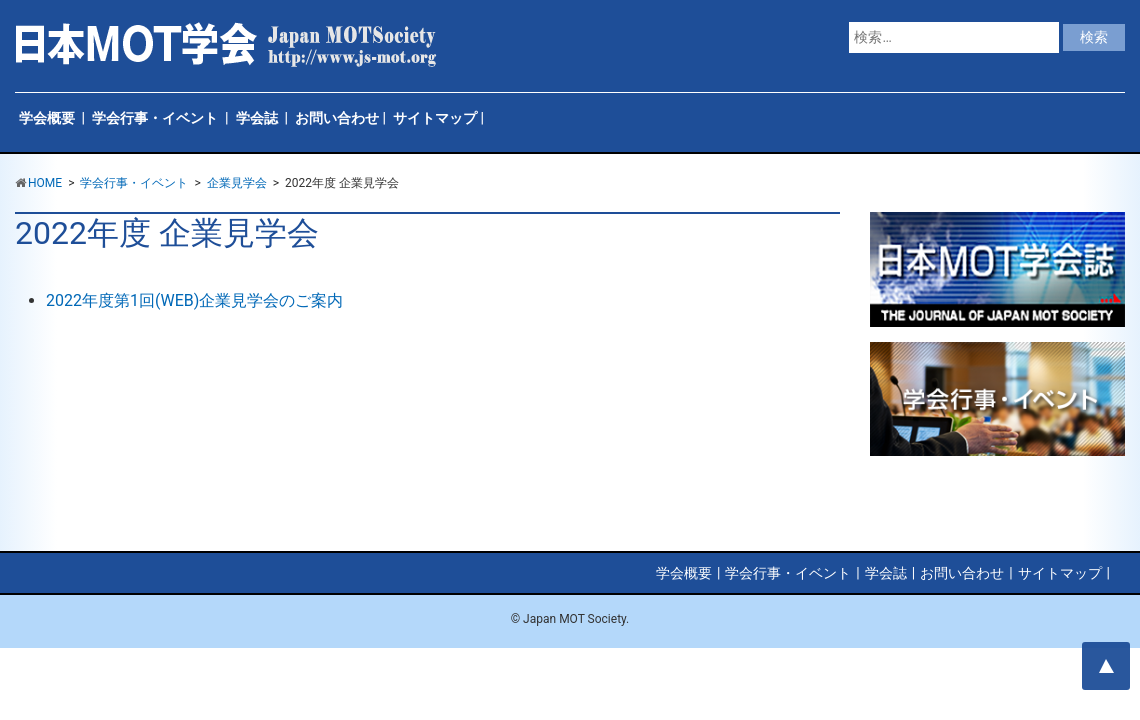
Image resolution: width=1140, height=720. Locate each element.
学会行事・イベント (155, 118)
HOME (45, 183)
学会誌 (257, 118)
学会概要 (47, 118)
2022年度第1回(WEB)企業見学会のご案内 (194, 300)
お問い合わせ (337, 118)
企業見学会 (237, 183)
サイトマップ (435, 118)
